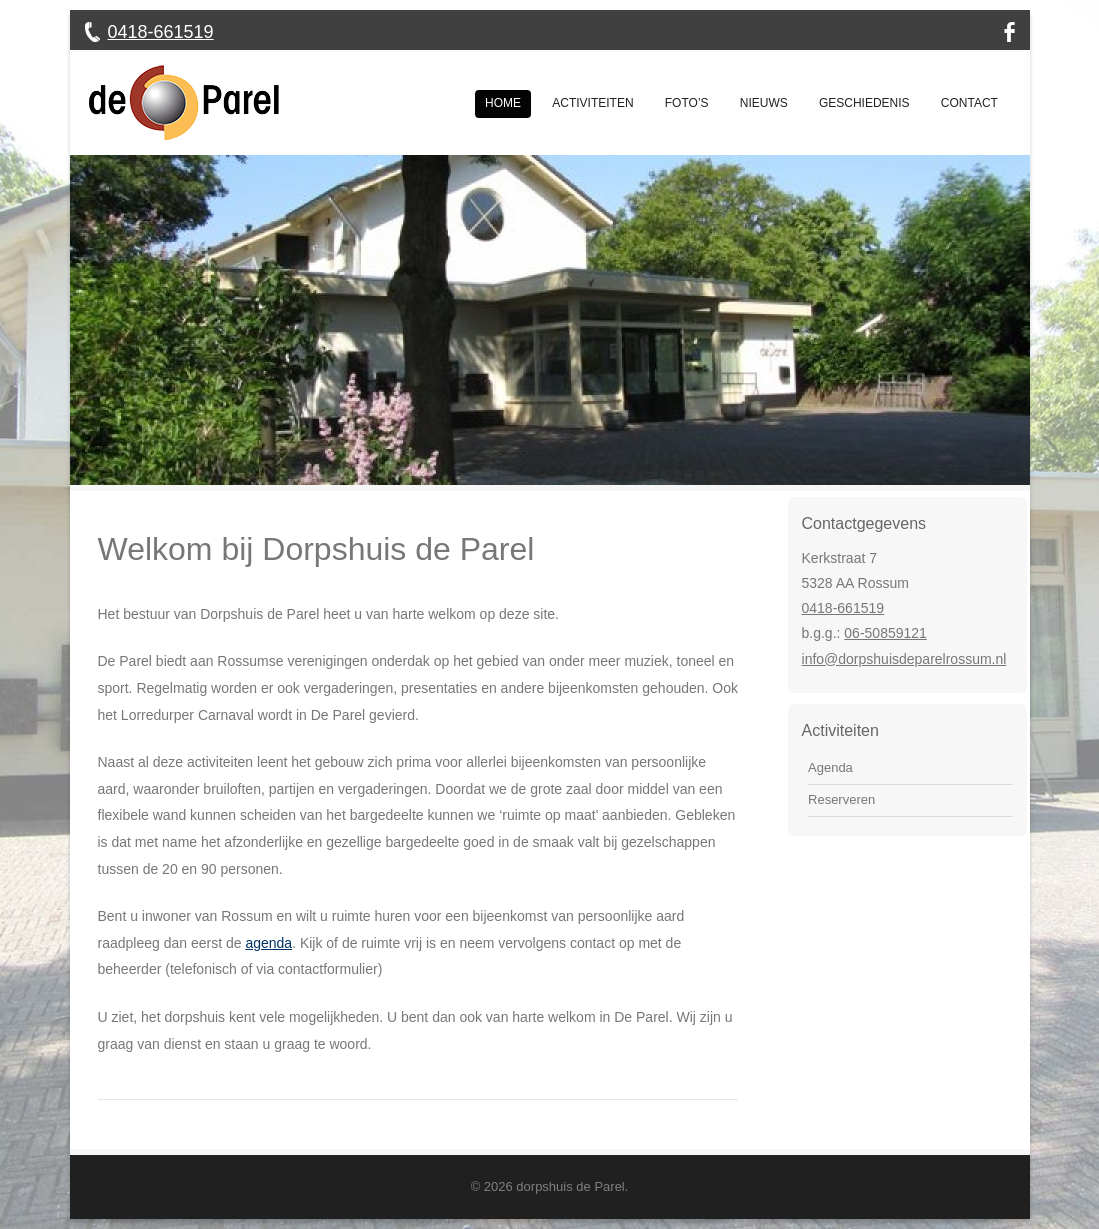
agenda (268, 943)
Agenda (830, 767)
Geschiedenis (864, 103)
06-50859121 (885, 633)
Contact (969, 103)
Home (503, 103)
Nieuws (764, 103)
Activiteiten (592, 103)
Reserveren (841, 799)
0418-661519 (161, 32)
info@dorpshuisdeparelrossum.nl (904, 659)
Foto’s (687, 103)
